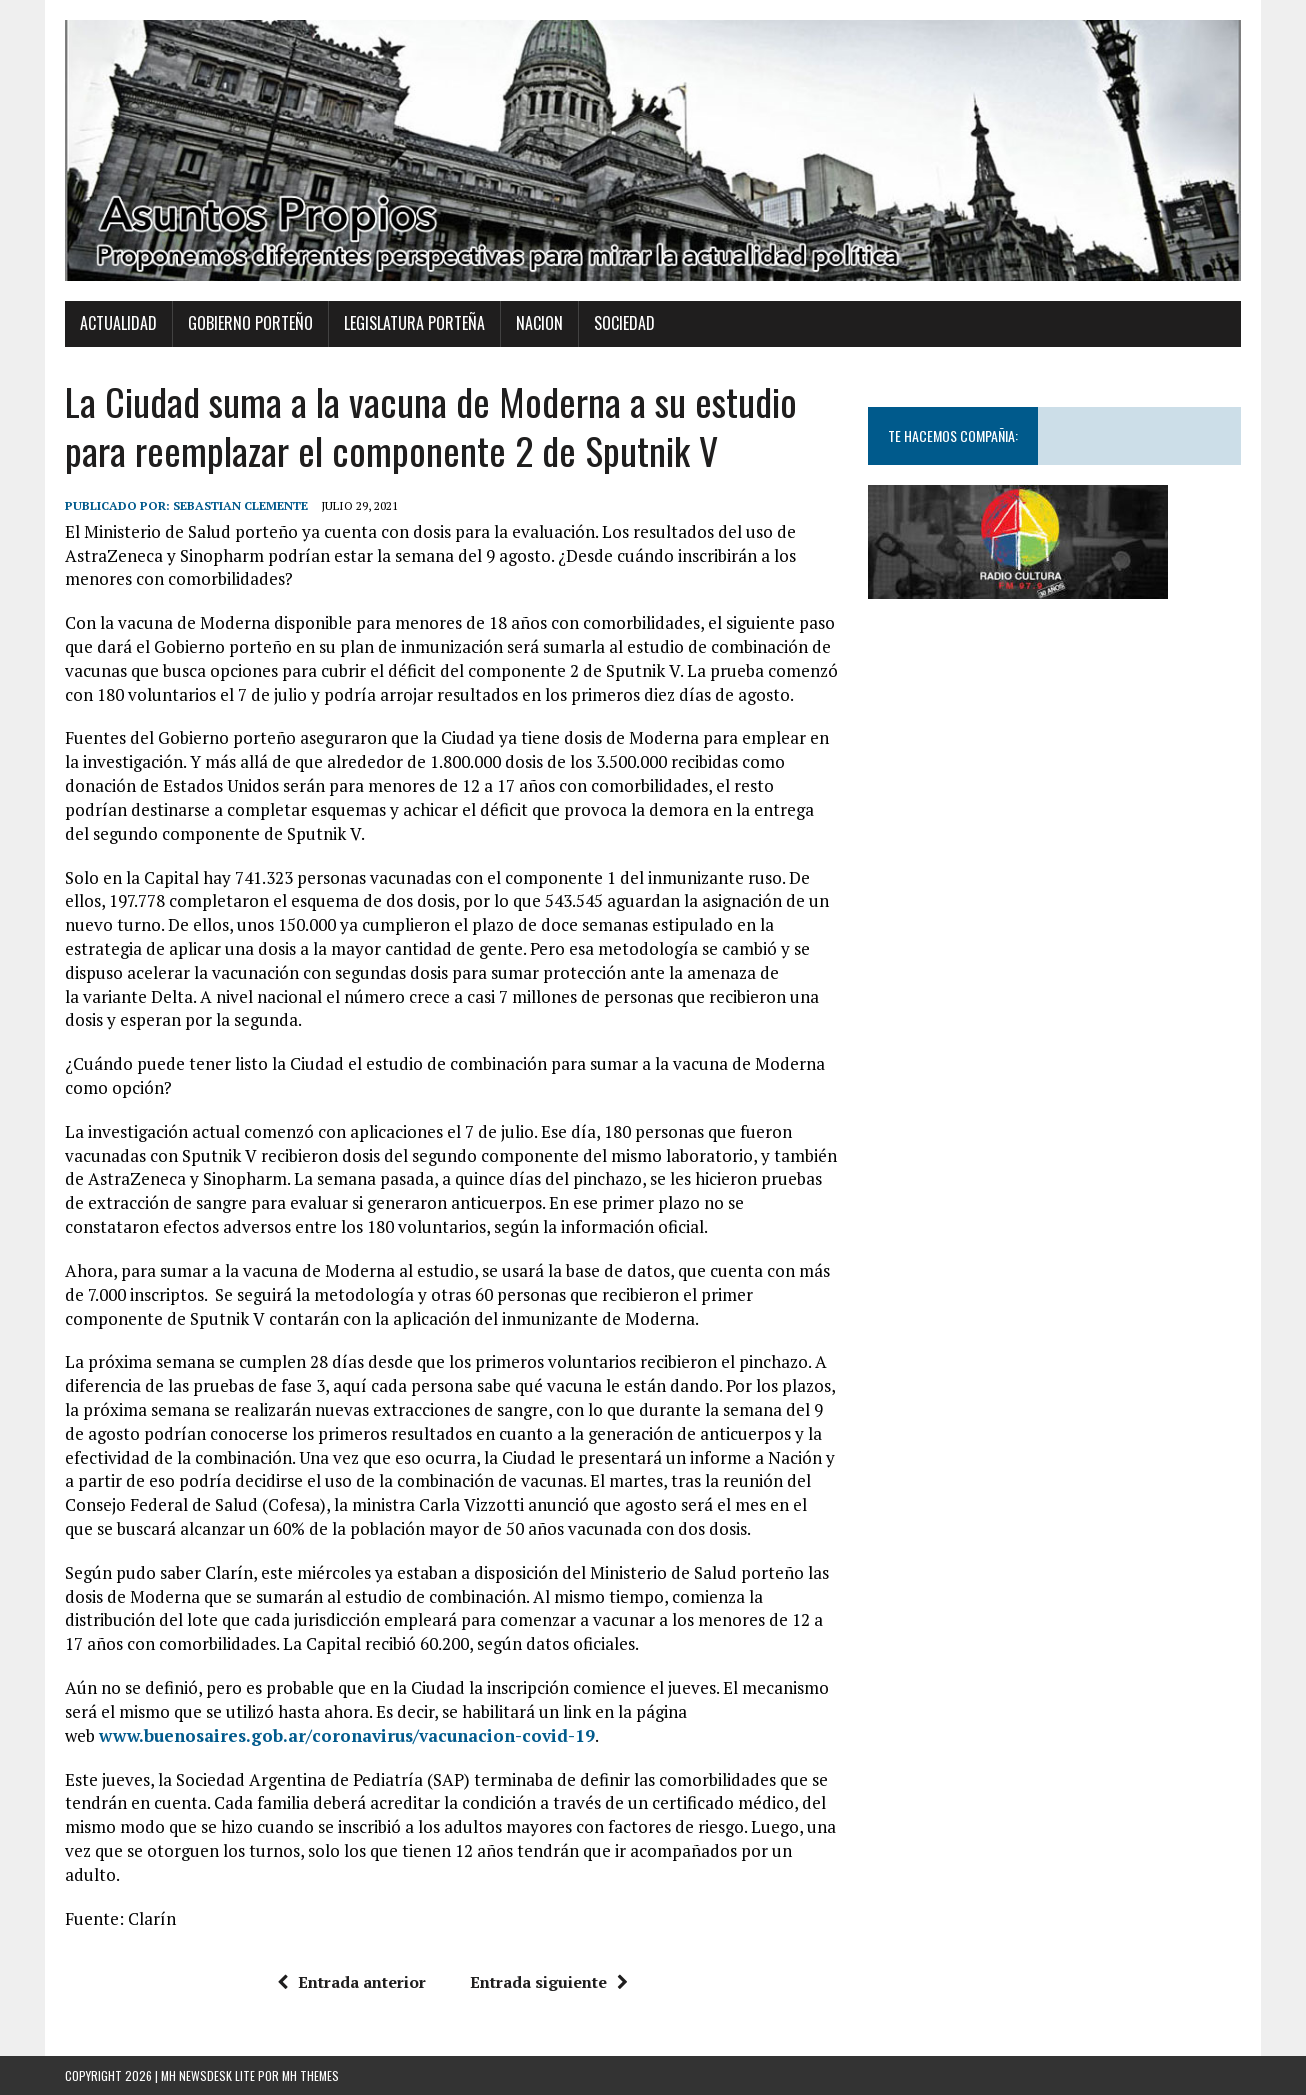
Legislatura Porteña (414, 323)
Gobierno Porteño (250, 323)
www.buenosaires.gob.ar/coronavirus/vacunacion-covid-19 (347, 1735)
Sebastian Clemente (240, 505)
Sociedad (624, 323)
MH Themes (310, 2075)
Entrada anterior (351, 1982)
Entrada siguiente (549, 1982)
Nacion (539, 323)
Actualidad (118, 323)
